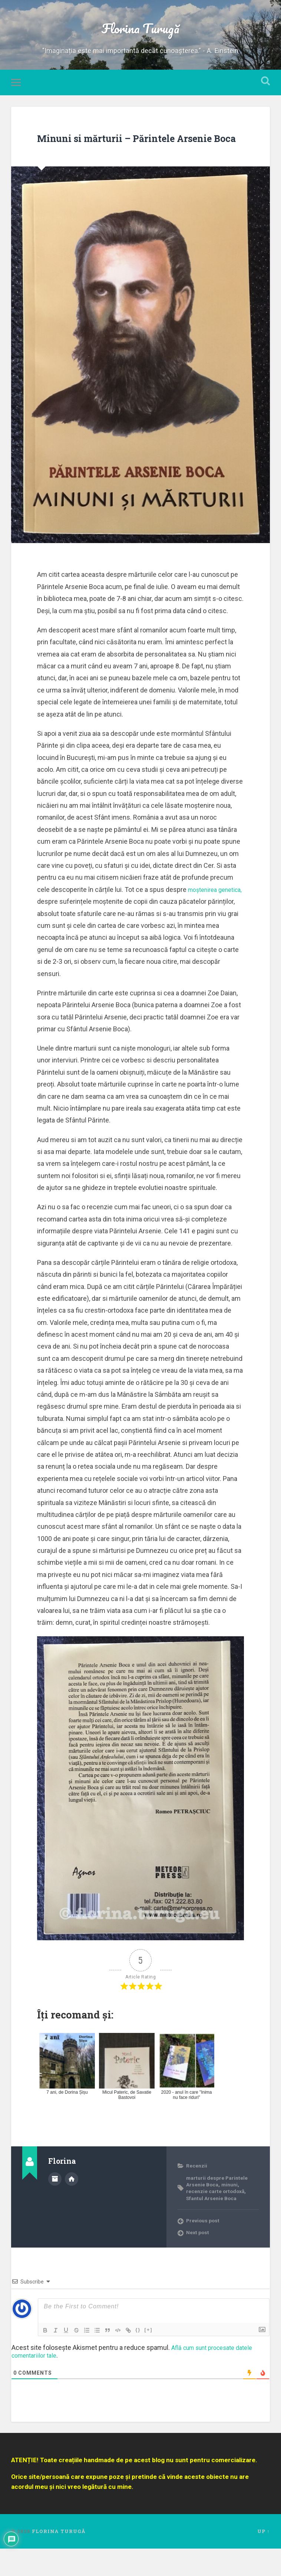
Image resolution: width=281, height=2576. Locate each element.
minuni (234, 2211)
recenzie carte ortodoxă (218, 2218)
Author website (71, 2205)
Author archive (55, 2205)
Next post (199, 2259)
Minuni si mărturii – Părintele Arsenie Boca (118, 154)
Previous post (205, 2248)
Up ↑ (263, 2559)
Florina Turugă (140, 32)
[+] (148, 2357)
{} (137, 2357)
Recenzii (197, 2192)
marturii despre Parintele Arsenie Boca (219, 2208)
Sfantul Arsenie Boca (214, 2225)
